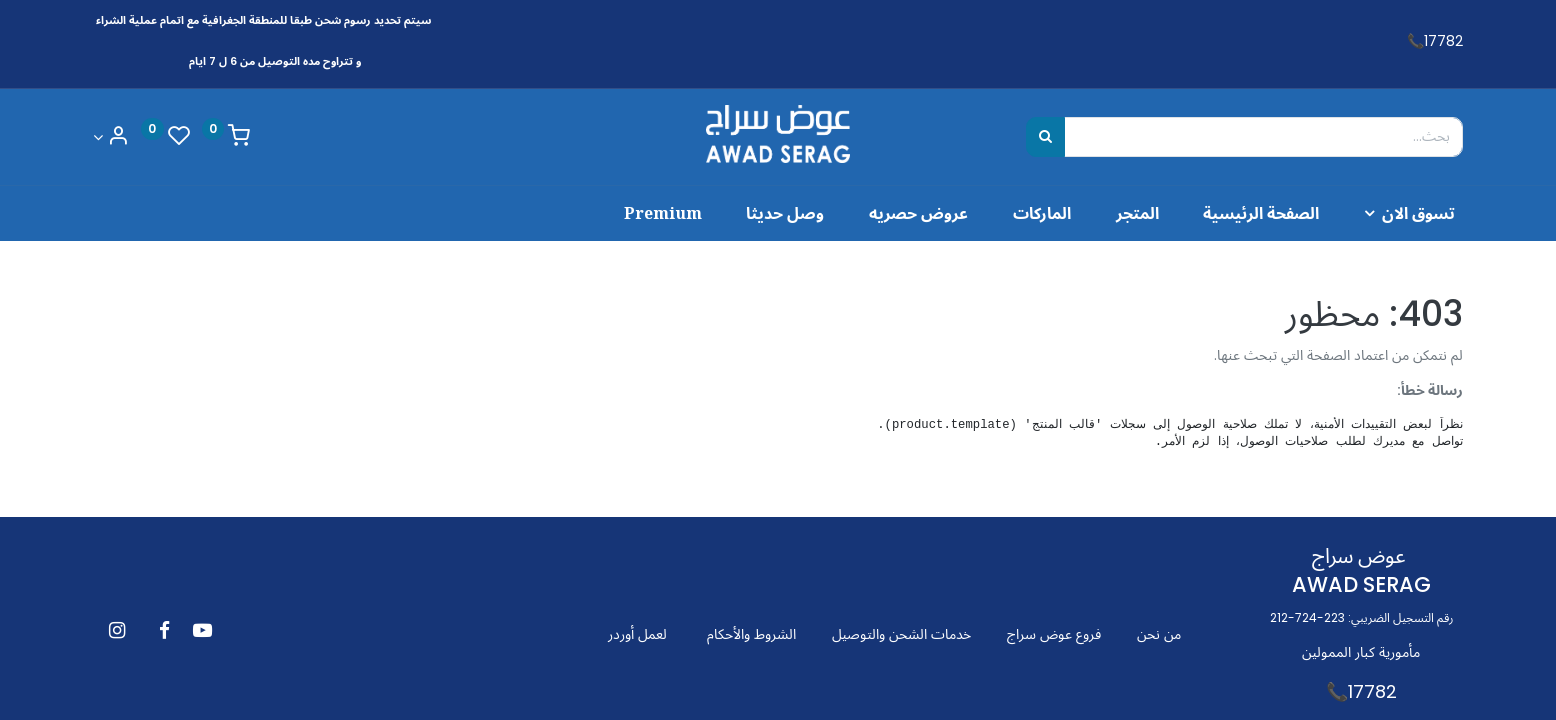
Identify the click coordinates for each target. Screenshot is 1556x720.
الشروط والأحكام (751, 634)
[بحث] (1045, 137)
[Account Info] (111, 137)
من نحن (1159, 634)
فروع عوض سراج (1054, 634)
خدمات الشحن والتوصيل (901, 634)
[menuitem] (1246, 213)
